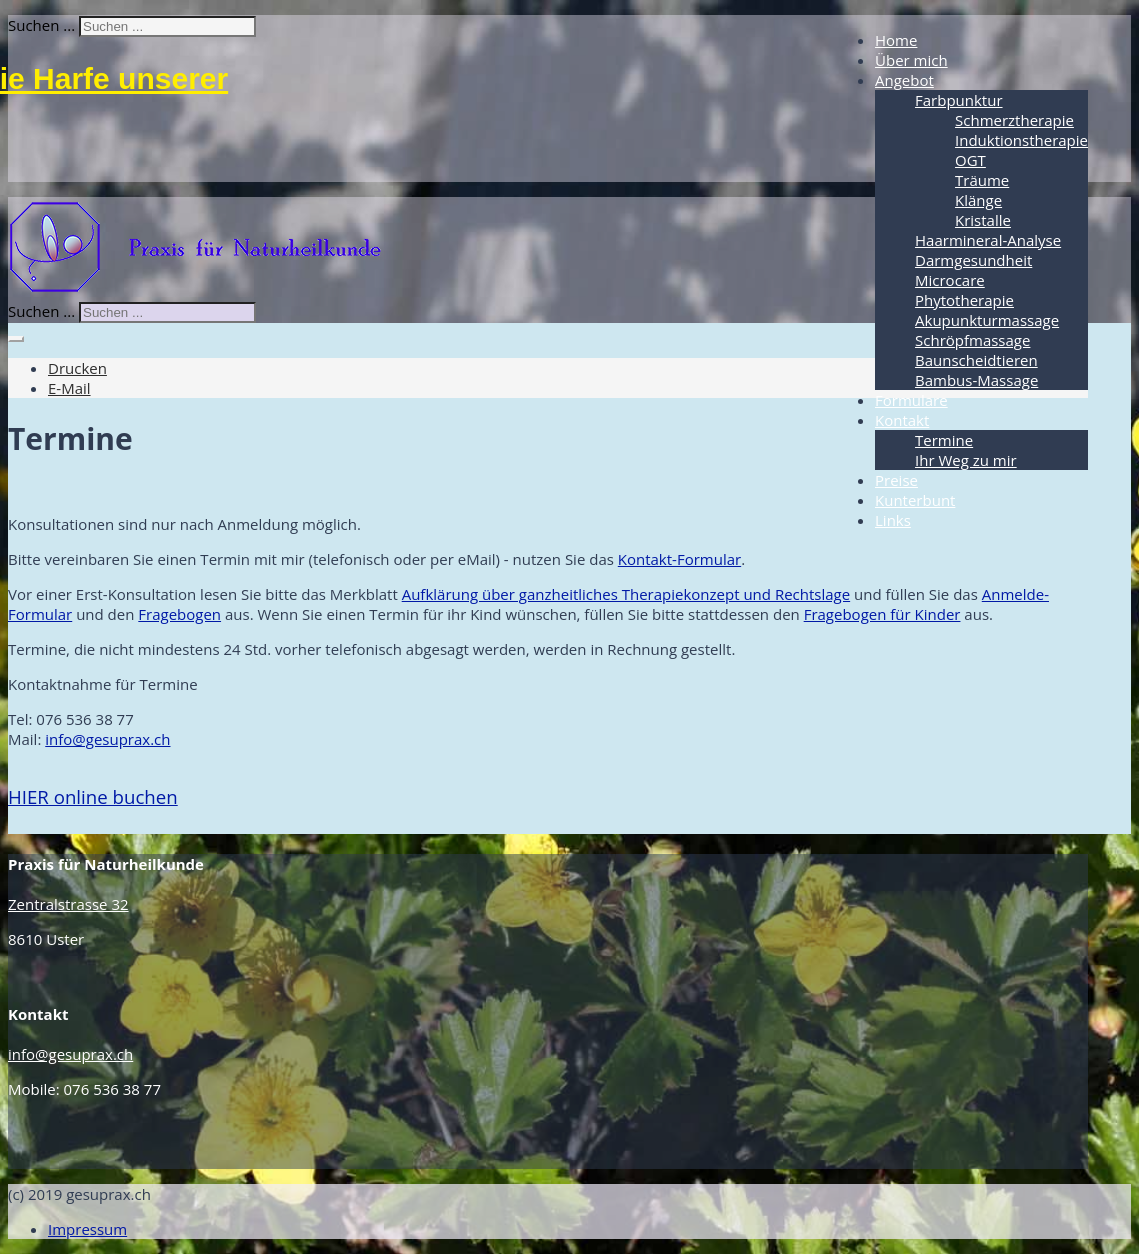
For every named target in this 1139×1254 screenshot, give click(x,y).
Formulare (911, 400)
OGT (970, 160)
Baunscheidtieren (976, 360)
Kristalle (983, 220)
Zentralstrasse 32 (68, 904)
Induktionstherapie (1021, 140)
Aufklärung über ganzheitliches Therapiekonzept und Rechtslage (626, 594)
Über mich (911, 60)
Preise (896, 480)
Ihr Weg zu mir (966, 460)
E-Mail (69, 388)
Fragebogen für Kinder (882, 614)
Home (896, 40)
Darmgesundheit (973, 260)
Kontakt (902, 420)
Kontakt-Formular (679, 559)
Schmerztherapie (1014, 120)
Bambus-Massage (976, 380)
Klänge (978, 200)
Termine (944, 440)
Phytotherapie (964, 300)
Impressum (87, 1229)
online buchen (93, 796)
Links (893, 520)
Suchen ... (41, 25)
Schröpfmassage (972, 340)
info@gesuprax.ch (107, 739)
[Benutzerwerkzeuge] (16, 339)
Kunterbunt (915, 500)
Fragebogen (179, 614)
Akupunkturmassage (987, 320)
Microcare (950, 280)
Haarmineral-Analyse (988, 240)
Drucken (77, 368)
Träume (982, 180)
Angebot (904, 80)
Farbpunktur (959, 100)
